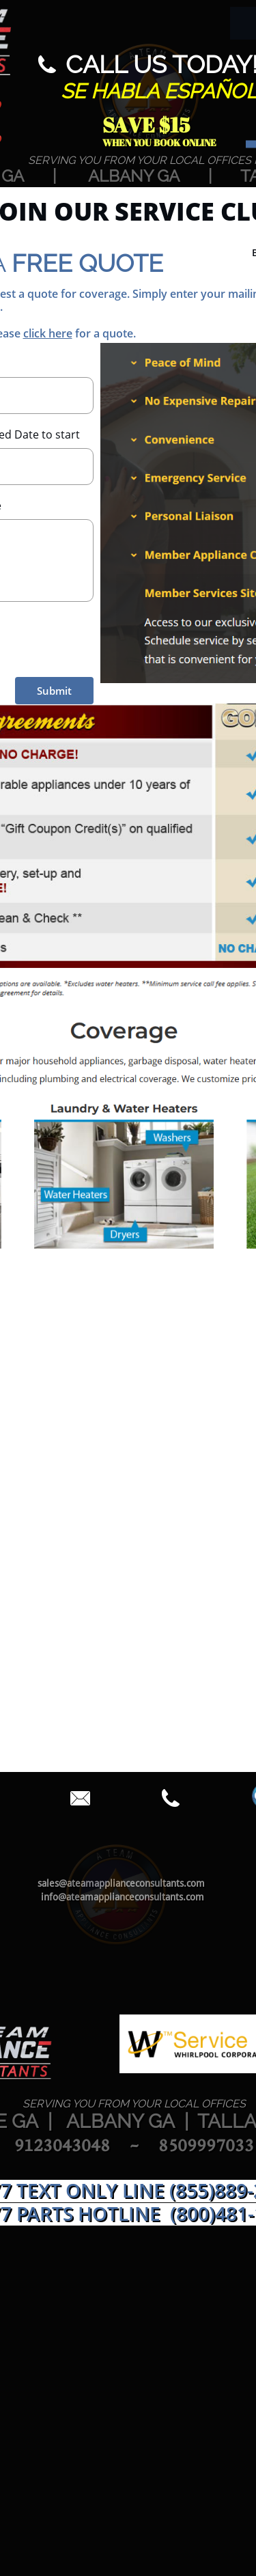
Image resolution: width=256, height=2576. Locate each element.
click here (47, 333)
